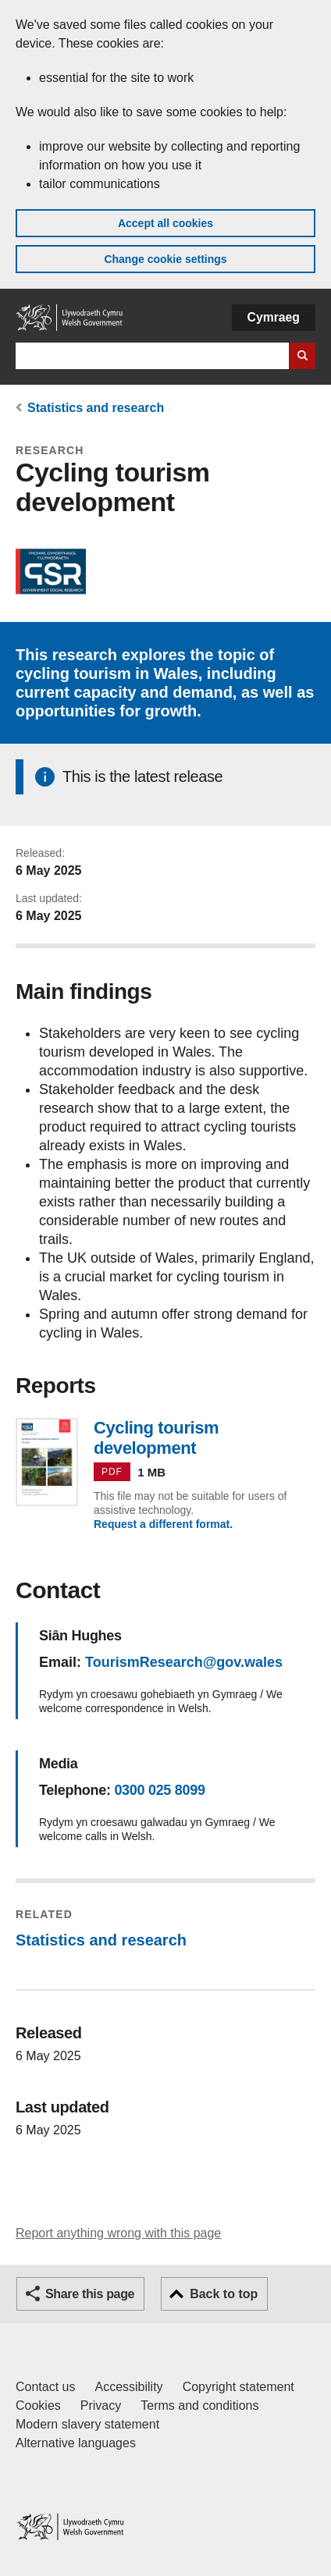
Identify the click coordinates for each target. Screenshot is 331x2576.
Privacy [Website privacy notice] (100, 2405)
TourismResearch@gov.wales (184, 1662)
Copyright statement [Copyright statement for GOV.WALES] (238, 2386)
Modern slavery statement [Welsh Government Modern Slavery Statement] (87, 2424)
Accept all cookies (165, 223)
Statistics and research (95, 407)
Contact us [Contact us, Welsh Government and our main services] (45, 2386)
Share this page (89, 2294)
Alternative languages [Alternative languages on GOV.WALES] (76, 2443)
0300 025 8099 (159, 1790)
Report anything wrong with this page (118, 2233)
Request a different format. (163, 1524)
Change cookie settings (165, 259)
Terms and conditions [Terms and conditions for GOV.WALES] (199, 2405)
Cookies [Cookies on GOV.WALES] (38, 2405)
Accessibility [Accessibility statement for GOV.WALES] (128, 2386)
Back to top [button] (224, 2294)
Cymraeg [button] (273, 317)
